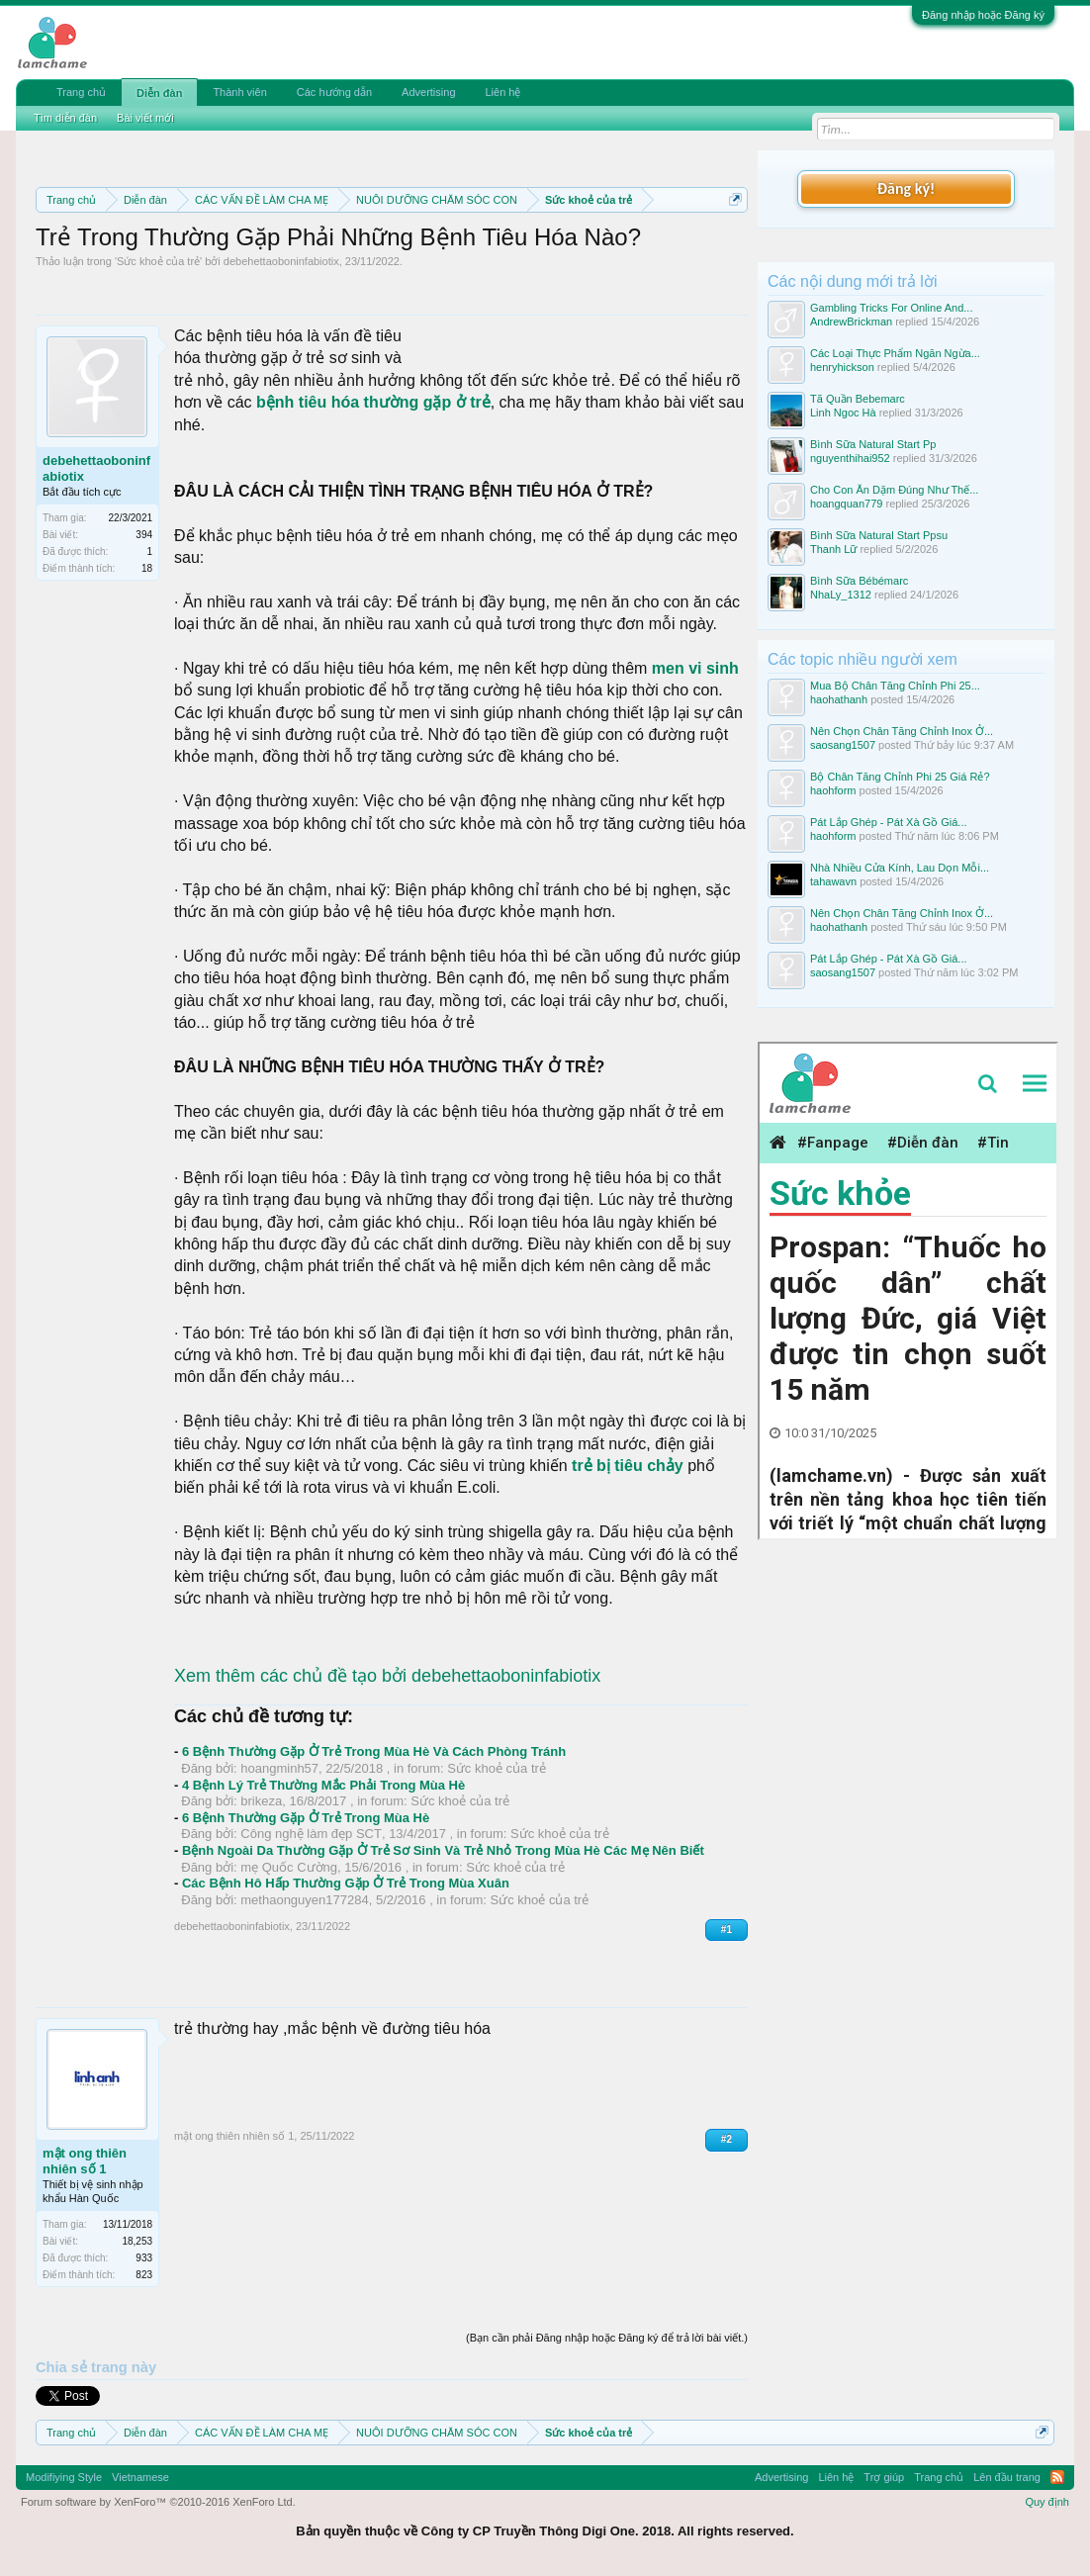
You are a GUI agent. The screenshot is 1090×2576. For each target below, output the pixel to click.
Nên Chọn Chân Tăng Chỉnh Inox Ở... (901, 731)
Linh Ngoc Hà (843, 412)
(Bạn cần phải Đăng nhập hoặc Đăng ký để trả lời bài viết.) (607, 2338)
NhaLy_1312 (840, 594)
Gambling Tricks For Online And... (891, 308)
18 (146, 568)
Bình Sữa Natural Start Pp (873, 444)
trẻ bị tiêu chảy (627, 1465)
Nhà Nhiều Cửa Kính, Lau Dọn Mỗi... (899, 868)
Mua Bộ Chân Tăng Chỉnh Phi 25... (895, 685)
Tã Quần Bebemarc (857, 399)
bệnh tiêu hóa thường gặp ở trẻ (373, 402)
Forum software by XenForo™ (158, 2502)
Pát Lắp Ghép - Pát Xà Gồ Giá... (888, 822)
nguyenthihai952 (850, 458)
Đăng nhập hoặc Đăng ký (983, 15)
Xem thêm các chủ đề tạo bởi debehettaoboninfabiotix (387, 1676)
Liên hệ (503, 92)
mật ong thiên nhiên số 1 (85, 2161)
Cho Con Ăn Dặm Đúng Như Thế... (894, 490)
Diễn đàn (159, 93)
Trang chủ (81, 92)
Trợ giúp (883, 2477)
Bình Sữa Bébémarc (859, 581)
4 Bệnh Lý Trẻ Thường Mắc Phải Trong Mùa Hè (323, 1785)
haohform (833, 790)
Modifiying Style (64, 2477)
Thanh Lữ (833, 549)
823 (144, 2274)
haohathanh (838, 699)
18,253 (137, 2241)
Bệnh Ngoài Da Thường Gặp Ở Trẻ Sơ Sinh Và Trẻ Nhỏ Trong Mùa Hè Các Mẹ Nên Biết (443, 1850)
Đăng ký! (906, 188)
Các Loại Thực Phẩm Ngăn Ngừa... (895, 353)
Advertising (428, 92)
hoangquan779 (846, 503)
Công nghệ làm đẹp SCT (311, 1833)
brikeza (261, 1801)
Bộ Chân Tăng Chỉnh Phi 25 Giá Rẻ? (900, 776)
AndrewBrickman (851, 321)
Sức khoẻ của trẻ (158, 261)
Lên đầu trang (1007, 2477)
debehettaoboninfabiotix (281, 261)
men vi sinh (695, 668)
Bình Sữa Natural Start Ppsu (879, 535)
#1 (726, 1929)
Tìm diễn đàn (65, 118)
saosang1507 (842, 745)
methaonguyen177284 (304, 1899)
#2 (726, 2139)
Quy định (1047, 2502)
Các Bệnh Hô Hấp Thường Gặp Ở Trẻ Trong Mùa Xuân (345, 1883)
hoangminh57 (279, 1768)
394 (144, 534)
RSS (1057, 2477)
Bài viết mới (145, 118)
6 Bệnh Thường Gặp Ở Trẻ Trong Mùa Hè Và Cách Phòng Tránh (374, 1751)
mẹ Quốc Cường (288, 1867)
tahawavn (833, 881)
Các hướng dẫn (334, 92)
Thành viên (239, 92)
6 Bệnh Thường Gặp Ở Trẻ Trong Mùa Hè (305, 1817)
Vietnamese (140, 2477)
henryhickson (842, 367)
